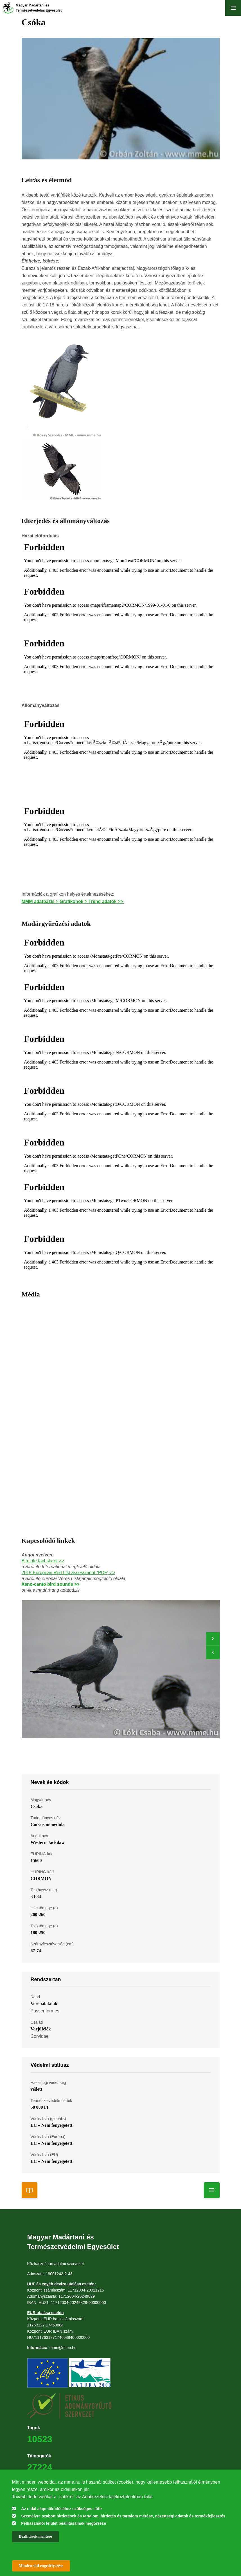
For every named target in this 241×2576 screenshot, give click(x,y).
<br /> (121, 561)
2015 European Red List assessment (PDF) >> (68, 1572)
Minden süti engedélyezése (41, 2566)
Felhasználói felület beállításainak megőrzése (63, 2523)
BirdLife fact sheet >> (43, 1560)
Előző (213, 1652)
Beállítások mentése (35, 2536)
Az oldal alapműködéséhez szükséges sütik (61, 2508)
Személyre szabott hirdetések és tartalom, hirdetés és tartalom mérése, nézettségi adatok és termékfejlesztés (123, 2516)
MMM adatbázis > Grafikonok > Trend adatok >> (73, 901)
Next (213, 1639)
